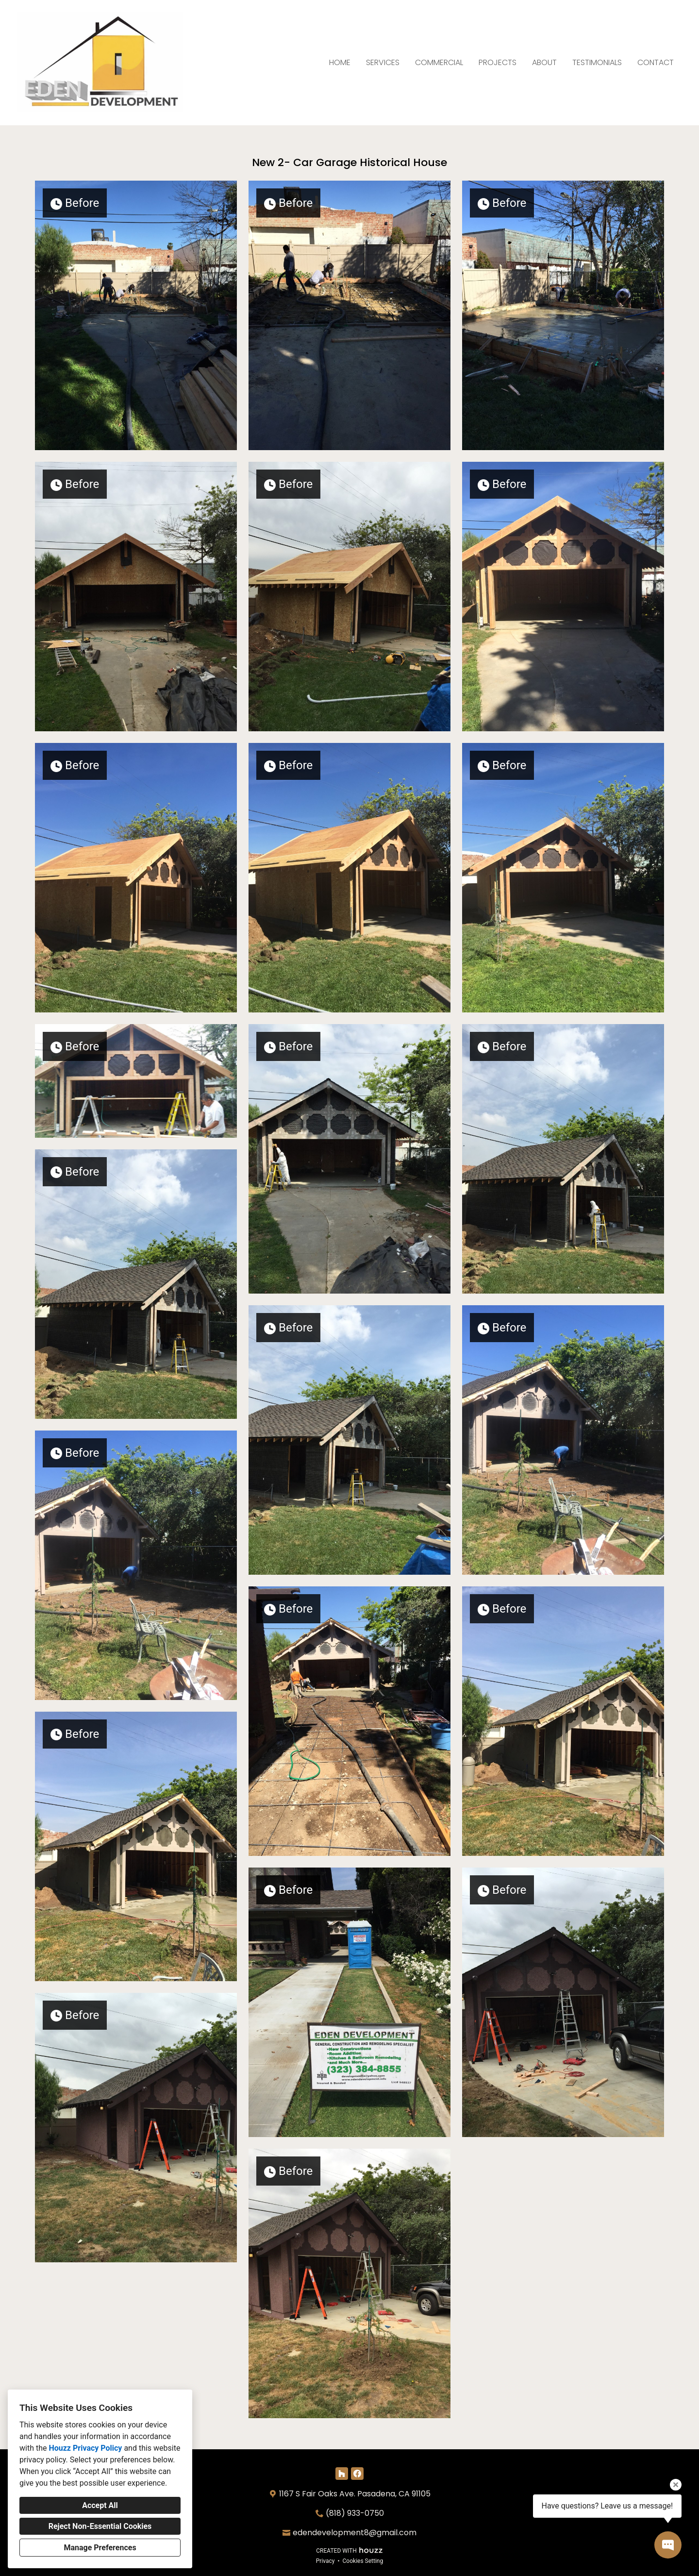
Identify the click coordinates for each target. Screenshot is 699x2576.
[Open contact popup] (668, 2545)
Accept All (100, 2505)
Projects (497, 62)
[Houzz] (341, 2473)
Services (382, 62)
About (544, 62)
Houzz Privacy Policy (85, 2448)
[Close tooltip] (676, 2485)
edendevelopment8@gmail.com (354, 2532)
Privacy (325, 2561)
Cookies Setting (363, 2561)
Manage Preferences (100, 2547)
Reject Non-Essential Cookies (100, 2526)
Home (339, 62)
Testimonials (597, 62)
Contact (655, 62)
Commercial (439, 62)
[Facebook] (357, 2473)
